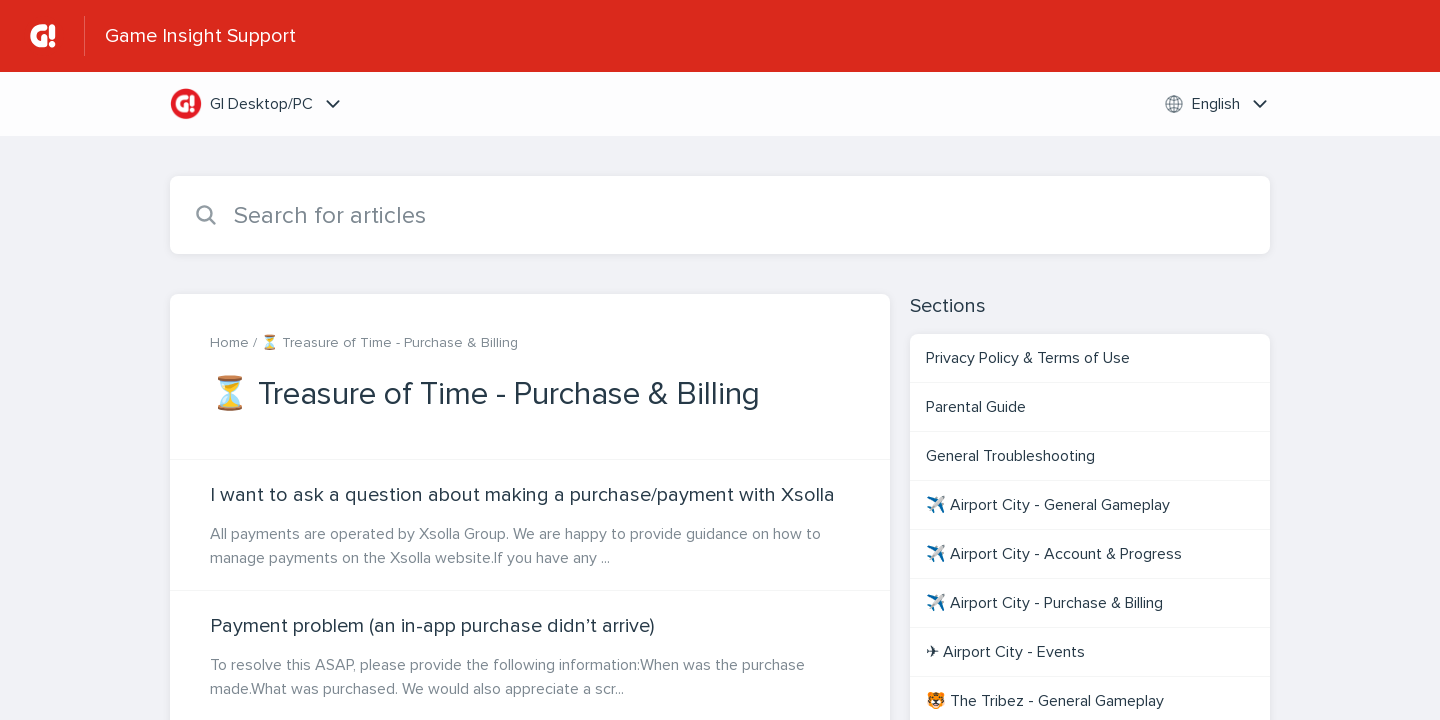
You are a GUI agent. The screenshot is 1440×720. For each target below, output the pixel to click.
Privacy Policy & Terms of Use (1028, 358)
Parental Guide (976, 407)
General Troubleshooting (1012, 456)
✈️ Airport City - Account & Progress (1054, 554)
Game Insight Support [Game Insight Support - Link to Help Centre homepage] (200, 36)
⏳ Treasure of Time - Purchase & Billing (389, 342)
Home (229, 342)
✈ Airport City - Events (1005, 652)
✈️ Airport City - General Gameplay (1048, 505)
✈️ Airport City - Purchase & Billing (1044, 603)
